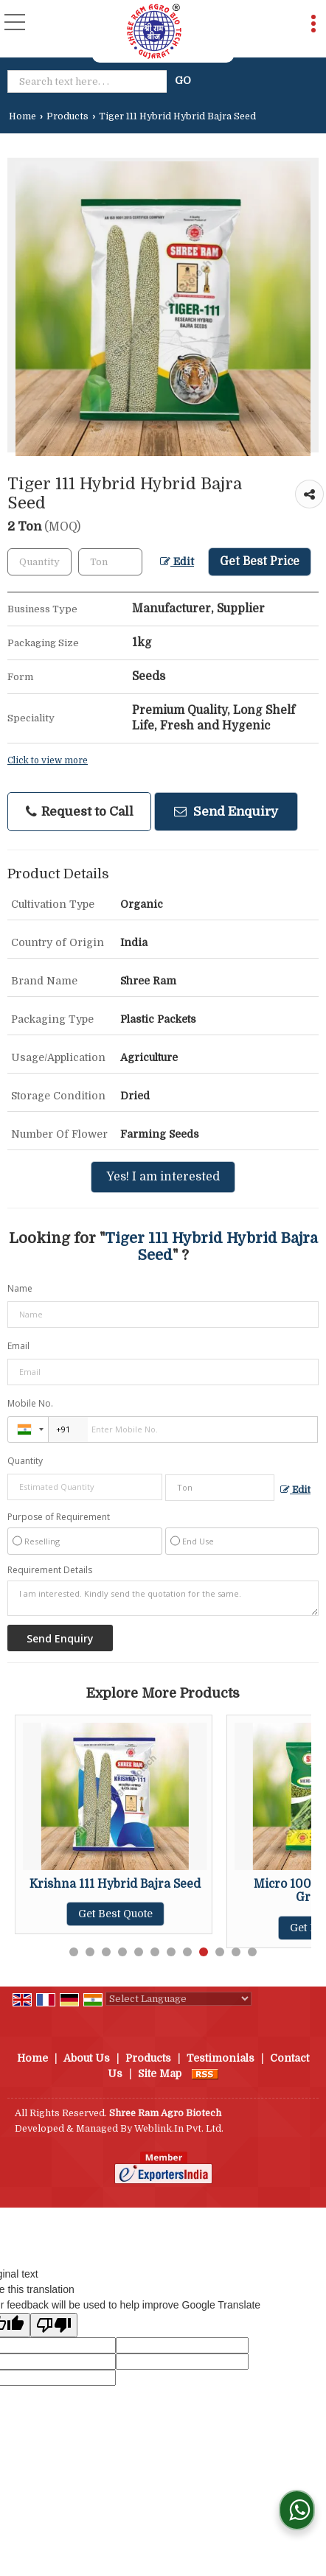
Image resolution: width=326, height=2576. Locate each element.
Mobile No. (30, 1403)
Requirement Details (49, 1570)
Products (67, 116)
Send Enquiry (226, 812)
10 (219, 1951)
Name (19, 1288)
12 (252, 1951)
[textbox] (89, 81)
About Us (86, 2058)
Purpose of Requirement (58, 1517)
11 (236, 1951)
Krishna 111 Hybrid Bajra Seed (115, 1884)
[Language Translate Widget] (178, 1999)
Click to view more (47, 760)
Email (18, 1346)
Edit (177, 561)
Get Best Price (259, 561)
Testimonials (220, 2058)
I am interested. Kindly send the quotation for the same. (163, 1598)
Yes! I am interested (163, 1176)
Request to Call (79, 812)
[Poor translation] (53, 2325)
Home (22, 116)
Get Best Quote (115, 1913)
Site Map (159, 2073)
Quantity (25, 1461)
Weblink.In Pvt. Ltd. (178, 2129)
